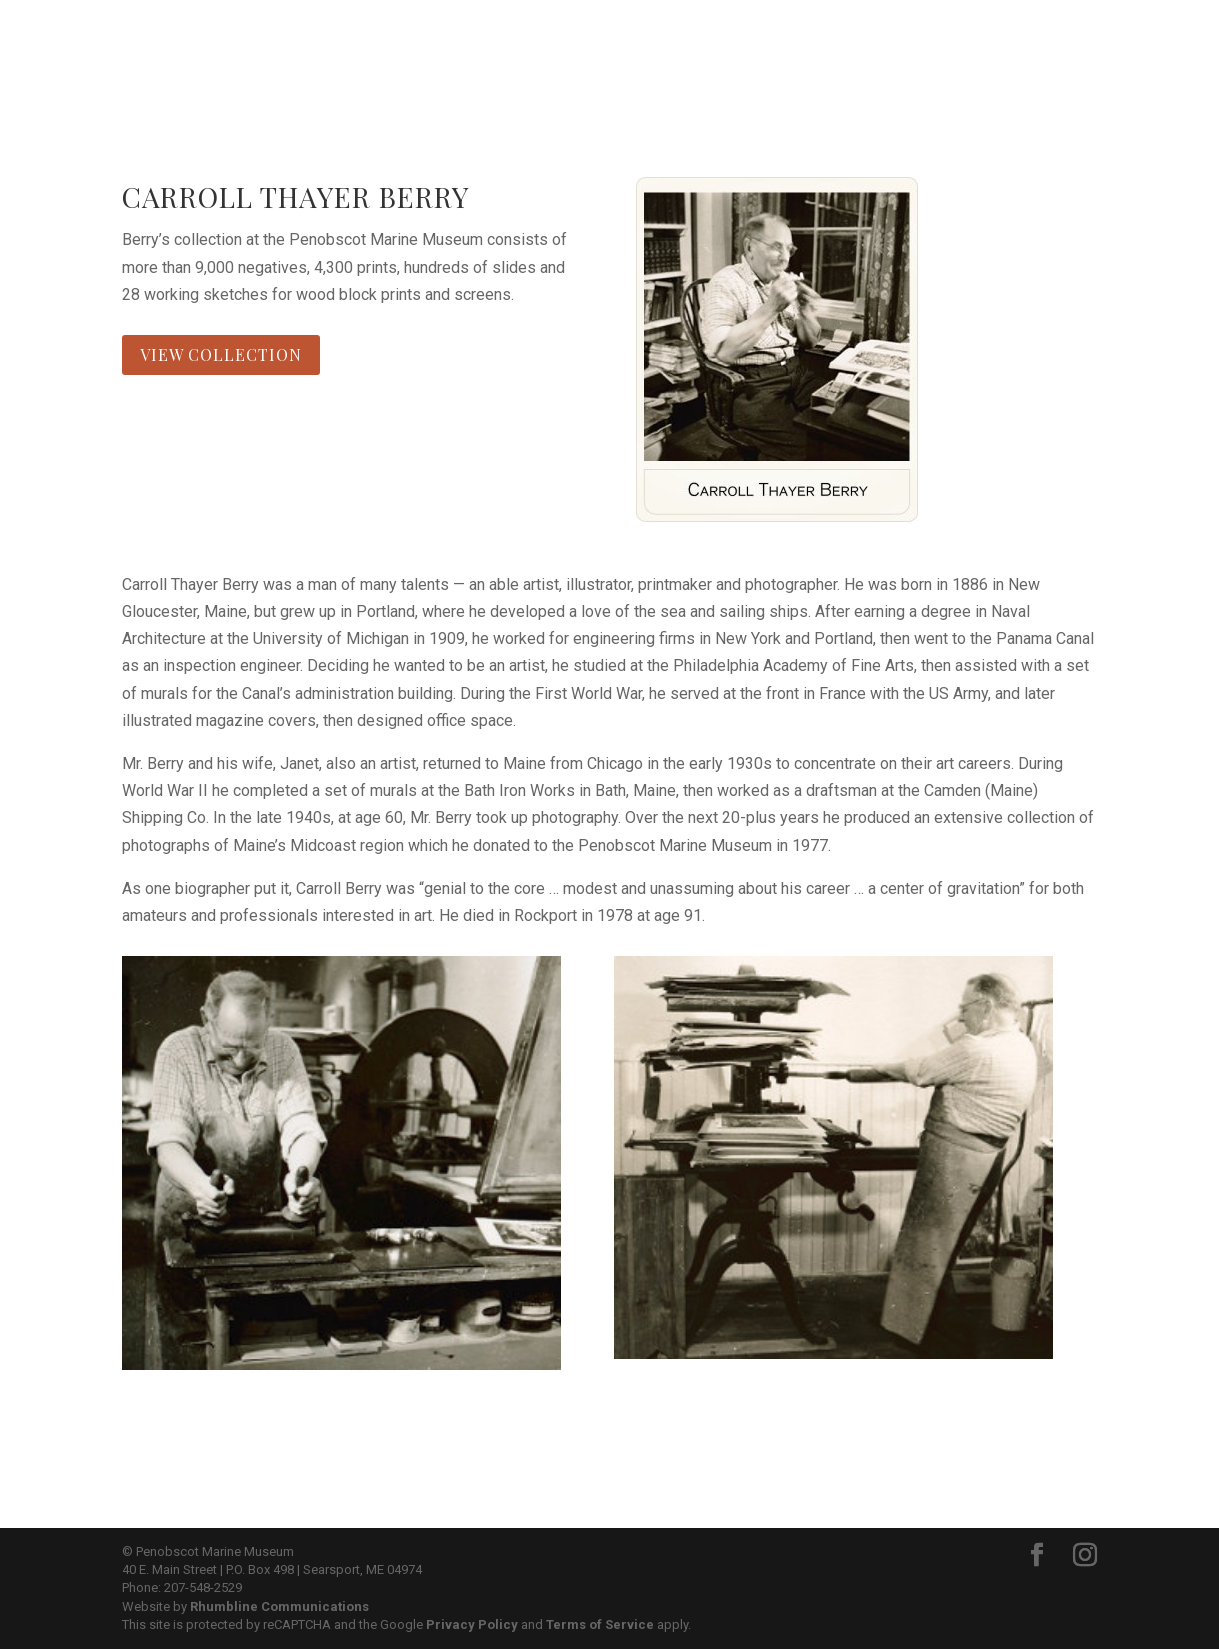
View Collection (221, 354)
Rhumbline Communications (279, 1606)
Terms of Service (600, 1624)
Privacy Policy (472, 1624)
